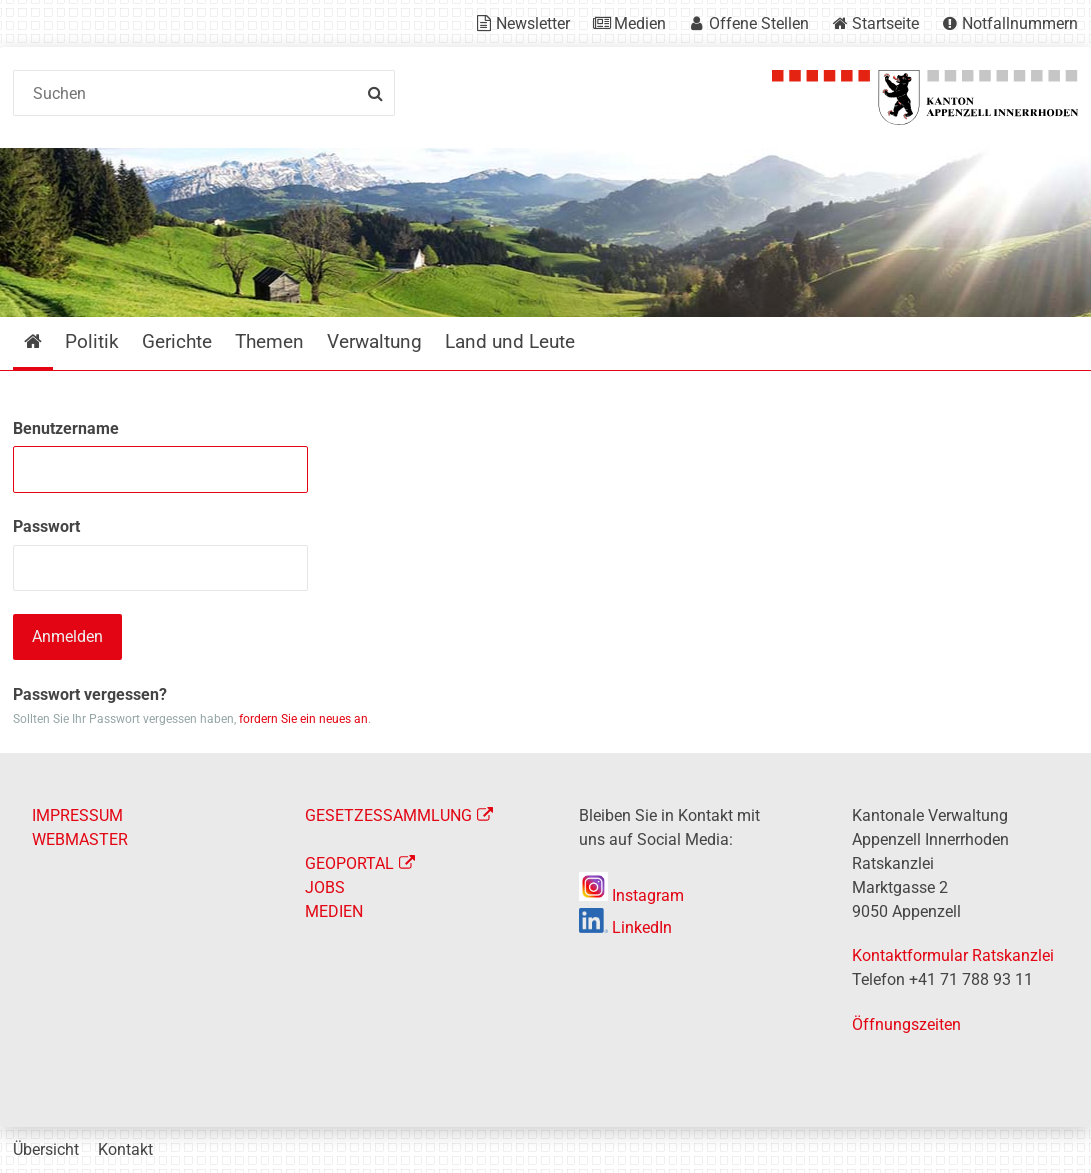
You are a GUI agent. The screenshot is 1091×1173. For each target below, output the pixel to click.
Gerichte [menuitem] (177, 341)
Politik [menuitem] (92, 341)
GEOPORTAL (349, 863)
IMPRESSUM (77, 815)
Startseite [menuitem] (47, 341)
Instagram (631, 895)
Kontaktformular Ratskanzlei (953, 955)
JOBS (325, 887)
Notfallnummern (1020, 23)
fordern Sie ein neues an (303, 719)
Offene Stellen (759, 23)
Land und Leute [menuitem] (510, 341)
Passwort (46, 526)
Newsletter (533, 23)
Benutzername (66, 428)
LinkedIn (625, 927)
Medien (640, 23)
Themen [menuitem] (269, 341)
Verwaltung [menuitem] (374, 341)
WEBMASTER (80, 839)
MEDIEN (334, 911)
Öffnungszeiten (906, 1024)
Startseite (885, 23)
